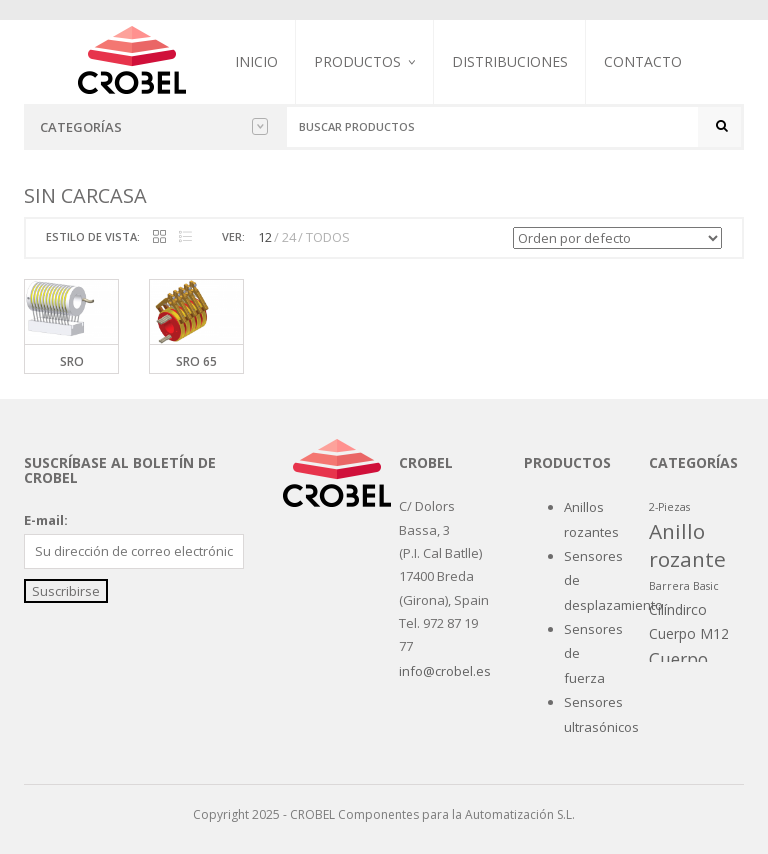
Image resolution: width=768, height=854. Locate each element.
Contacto (643, 61)
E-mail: (46, 520)
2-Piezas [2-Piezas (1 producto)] (669, 507)
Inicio (256, 61)
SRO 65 (196, 361)
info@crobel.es (445, 671)
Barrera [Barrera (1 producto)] (669, 586)
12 (265, 237)
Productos (357, 61)
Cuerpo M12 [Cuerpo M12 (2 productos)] (689, 633)
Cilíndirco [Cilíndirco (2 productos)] (678, 609)
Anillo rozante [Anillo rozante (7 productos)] (687, 544)
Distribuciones (510, 61)
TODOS (328, 237)
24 (289, 237)
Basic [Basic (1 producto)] (706, 586)
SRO (72, 361)
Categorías (154, 127)
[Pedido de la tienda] (617, 238)
